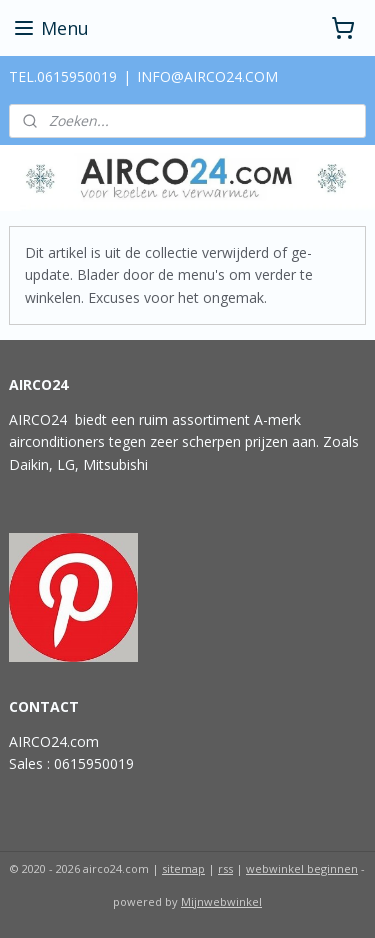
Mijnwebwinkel (221, 901)
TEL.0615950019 (63, 76)
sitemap (183, 868)
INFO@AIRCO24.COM (207, 76)
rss (225, 868)
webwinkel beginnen (302, 868)
